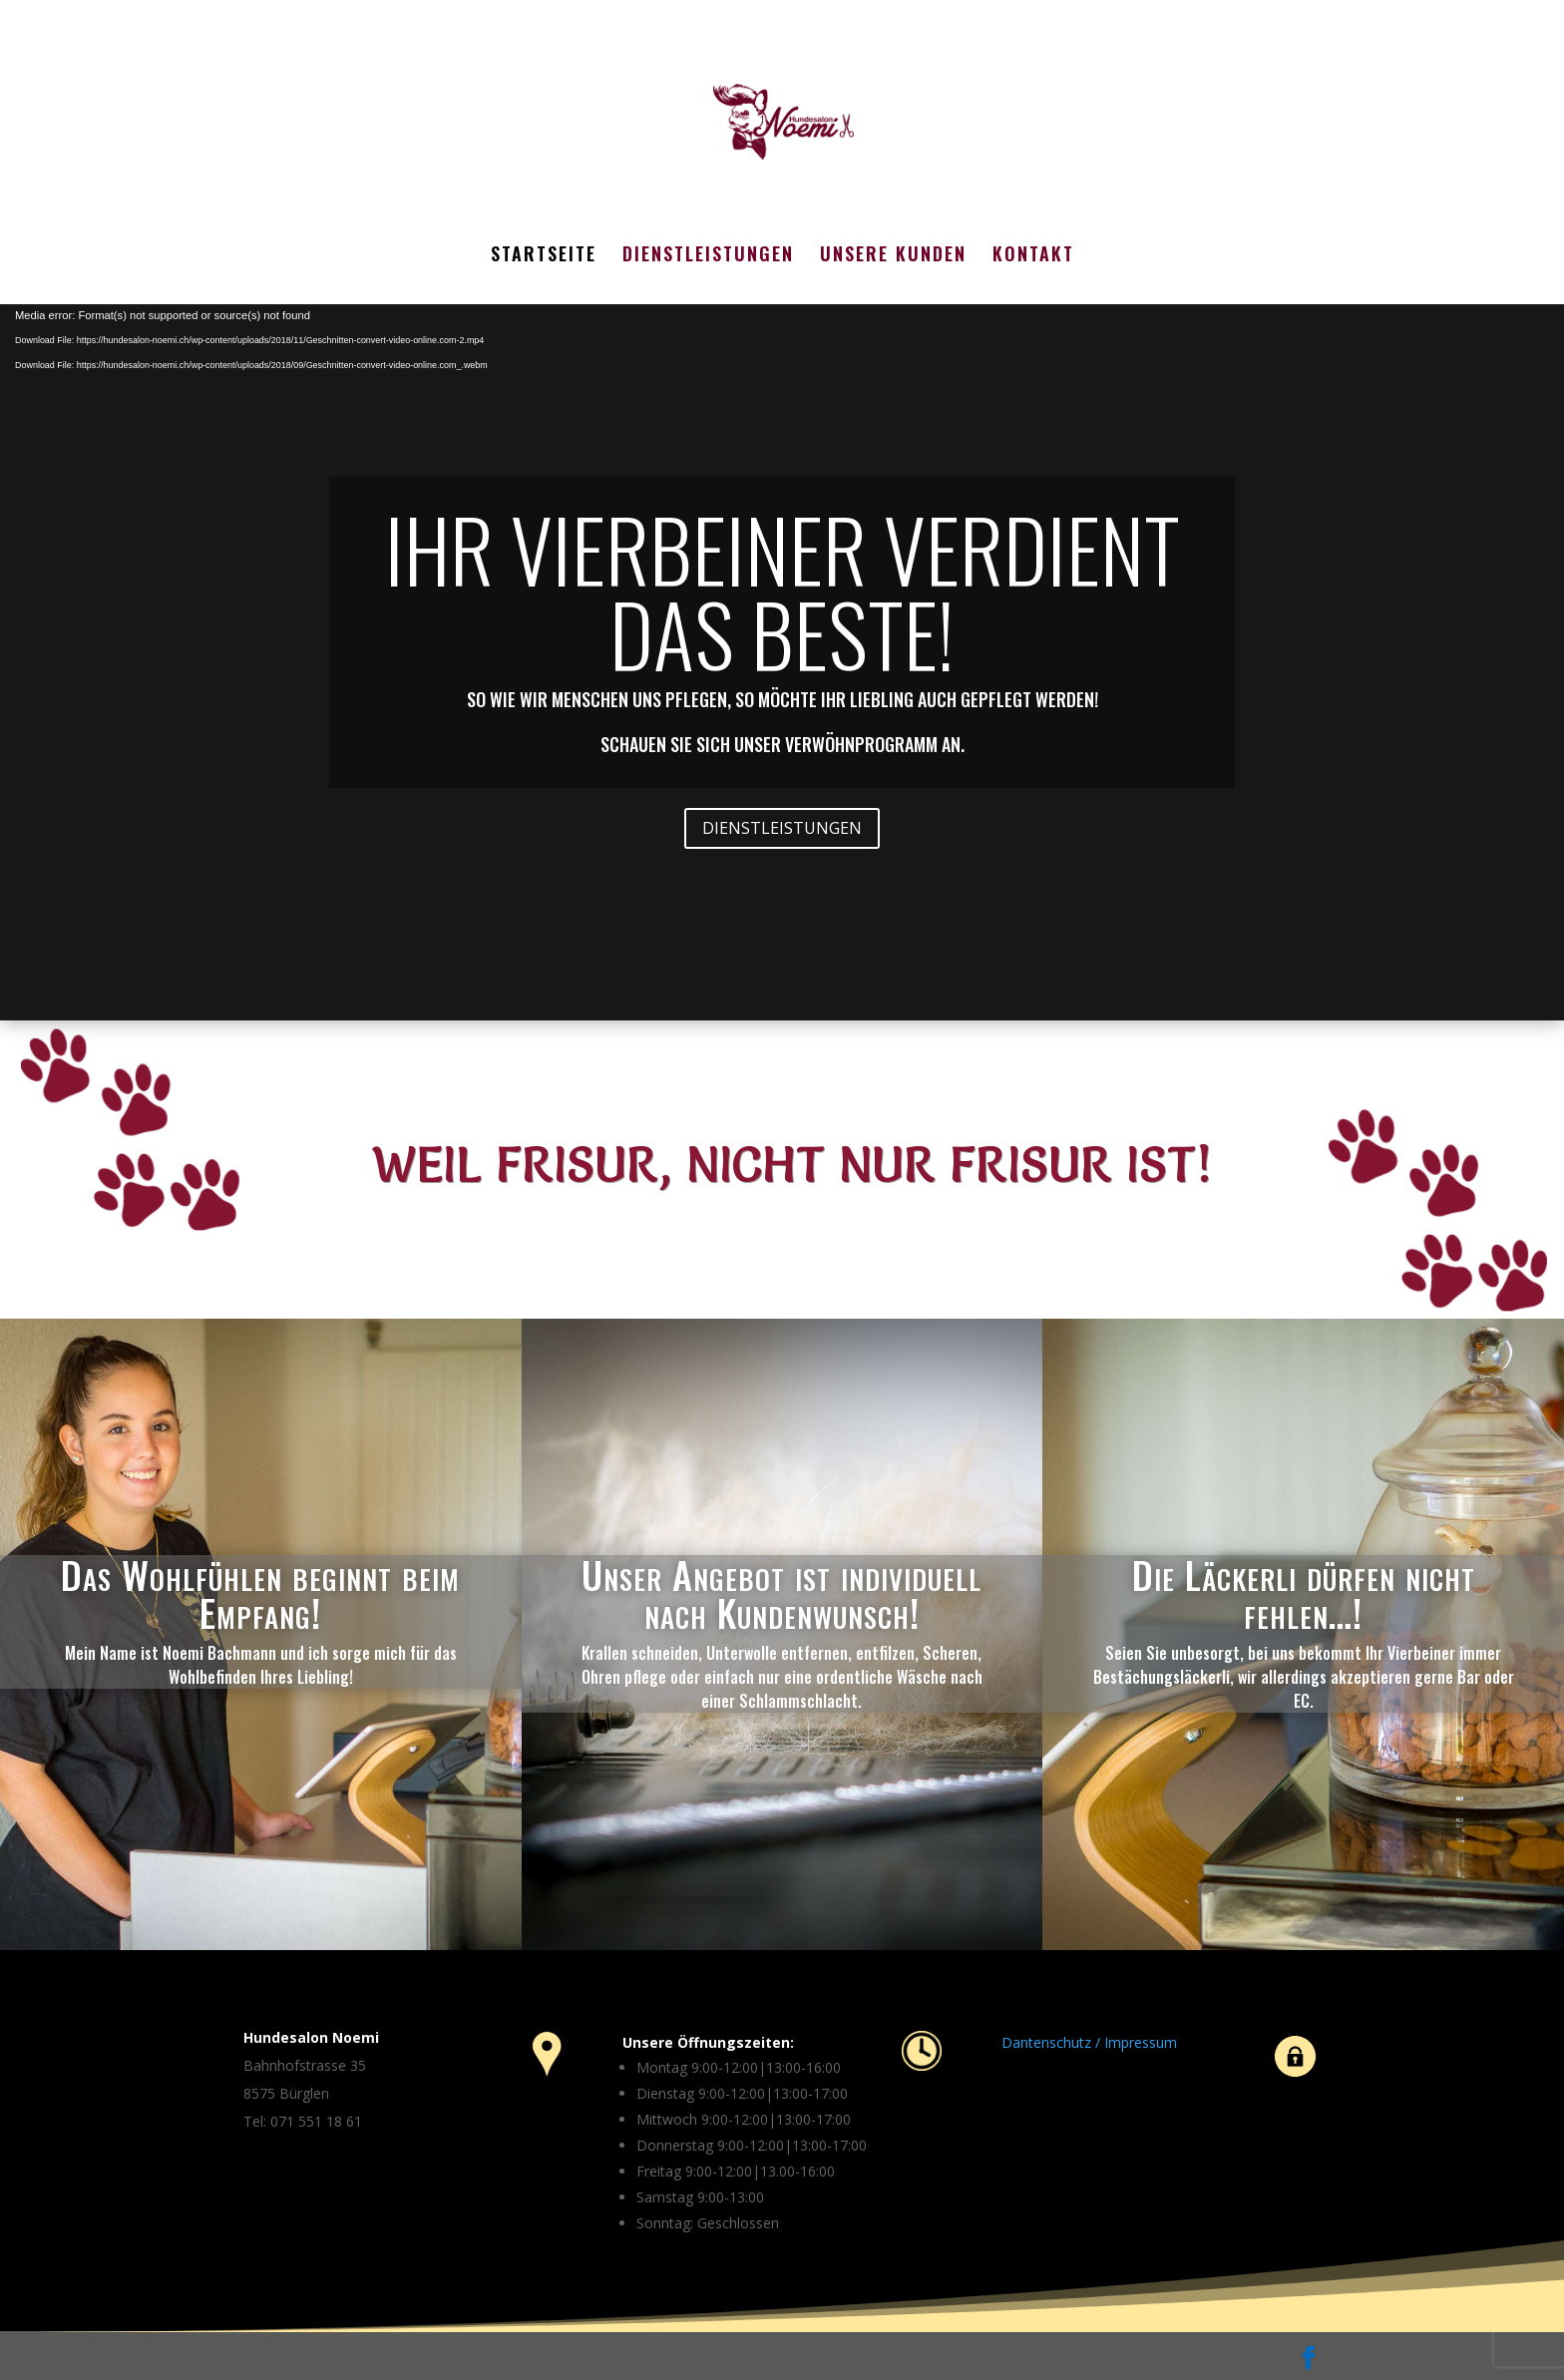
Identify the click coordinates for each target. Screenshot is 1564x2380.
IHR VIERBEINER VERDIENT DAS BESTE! (782, 591)
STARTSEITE (543, 256)
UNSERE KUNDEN (893, 256)
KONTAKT (1033, 256)
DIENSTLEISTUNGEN (708, 256)
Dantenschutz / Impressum (1089, 2042)
